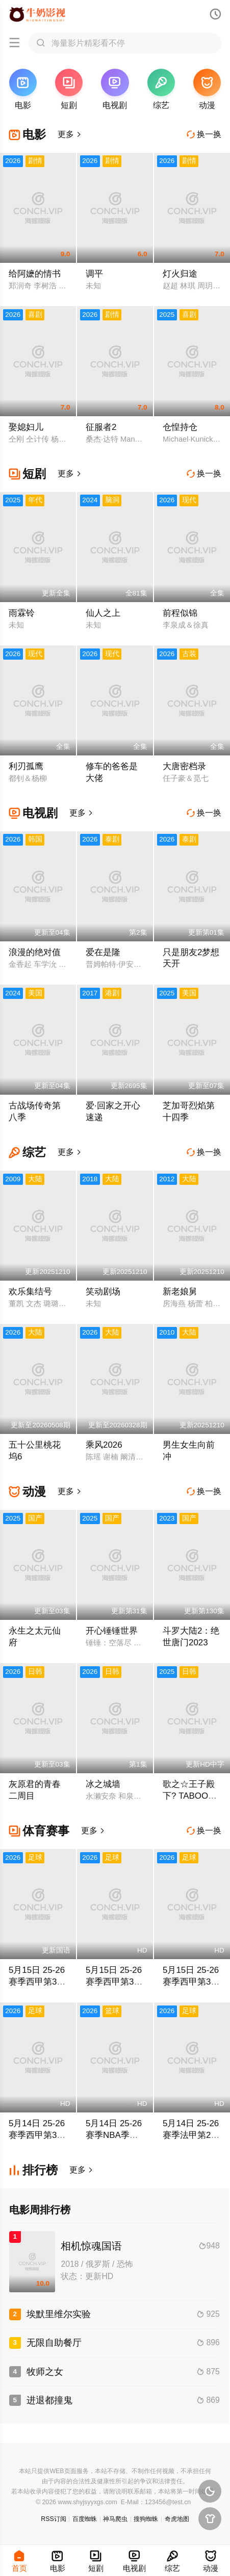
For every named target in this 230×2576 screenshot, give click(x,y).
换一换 (204, 134)
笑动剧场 (103, 1291)
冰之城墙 (103, 1784)
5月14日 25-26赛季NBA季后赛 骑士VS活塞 (114, 2135)
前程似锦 (180, 613)
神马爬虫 (115, 2519)
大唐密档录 (184, 766)
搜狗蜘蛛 (146, 2519)
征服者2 (101, 427)
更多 (70, 134)
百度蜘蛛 (84, 2519)
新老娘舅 (180, 1291)
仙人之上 (103, 613)
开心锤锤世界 (112, 1631)
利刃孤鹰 (26, 766)
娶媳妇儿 (26, 427)
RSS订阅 (53, 2519)
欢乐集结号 (30, 1291)
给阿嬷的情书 (35, 274)
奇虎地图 (177, 2519)
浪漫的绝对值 (35, 952)
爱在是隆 (103, 952)
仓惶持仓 (180, 427)
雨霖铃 (22, 613)
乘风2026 (104, 1445)
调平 (94, 274)
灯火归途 (180, 274)
